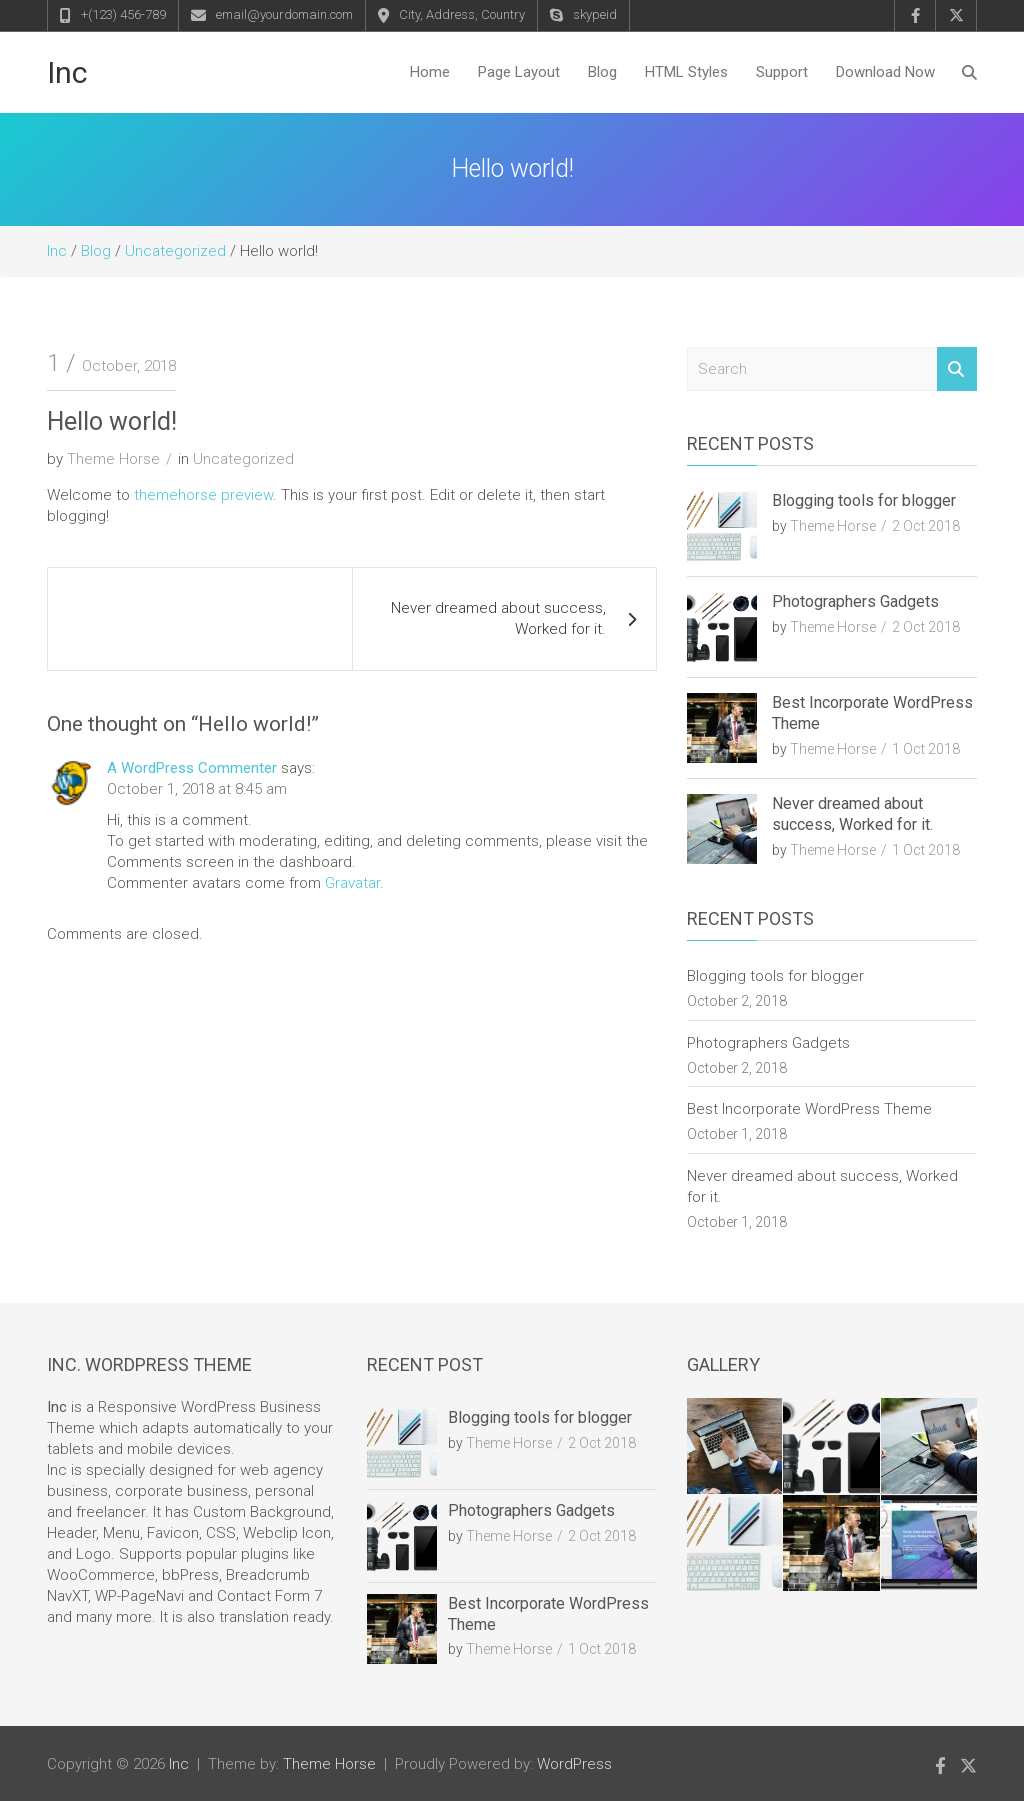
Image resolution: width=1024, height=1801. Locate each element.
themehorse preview (203, 495)
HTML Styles (686, 72)
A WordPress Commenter (192, 768)
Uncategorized (243, 459)
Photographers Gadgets (855, 601)
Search (957, 369)
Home (430, 72)
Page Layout (519, 72)
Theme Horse (113, 459)
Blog (602, 72)
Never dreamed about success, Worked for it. (498, 618)
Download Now (885, 72)
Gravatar (352, 883)
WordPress (574, 1764)
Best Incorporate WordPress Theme (809, 1109)
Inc (67, 72)
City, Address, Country (462, 14)
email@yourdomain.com (284, 14)
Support (782, 72)
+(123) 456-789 (123, 14)
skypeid (595, 14)
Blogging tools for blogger (864, 500)
